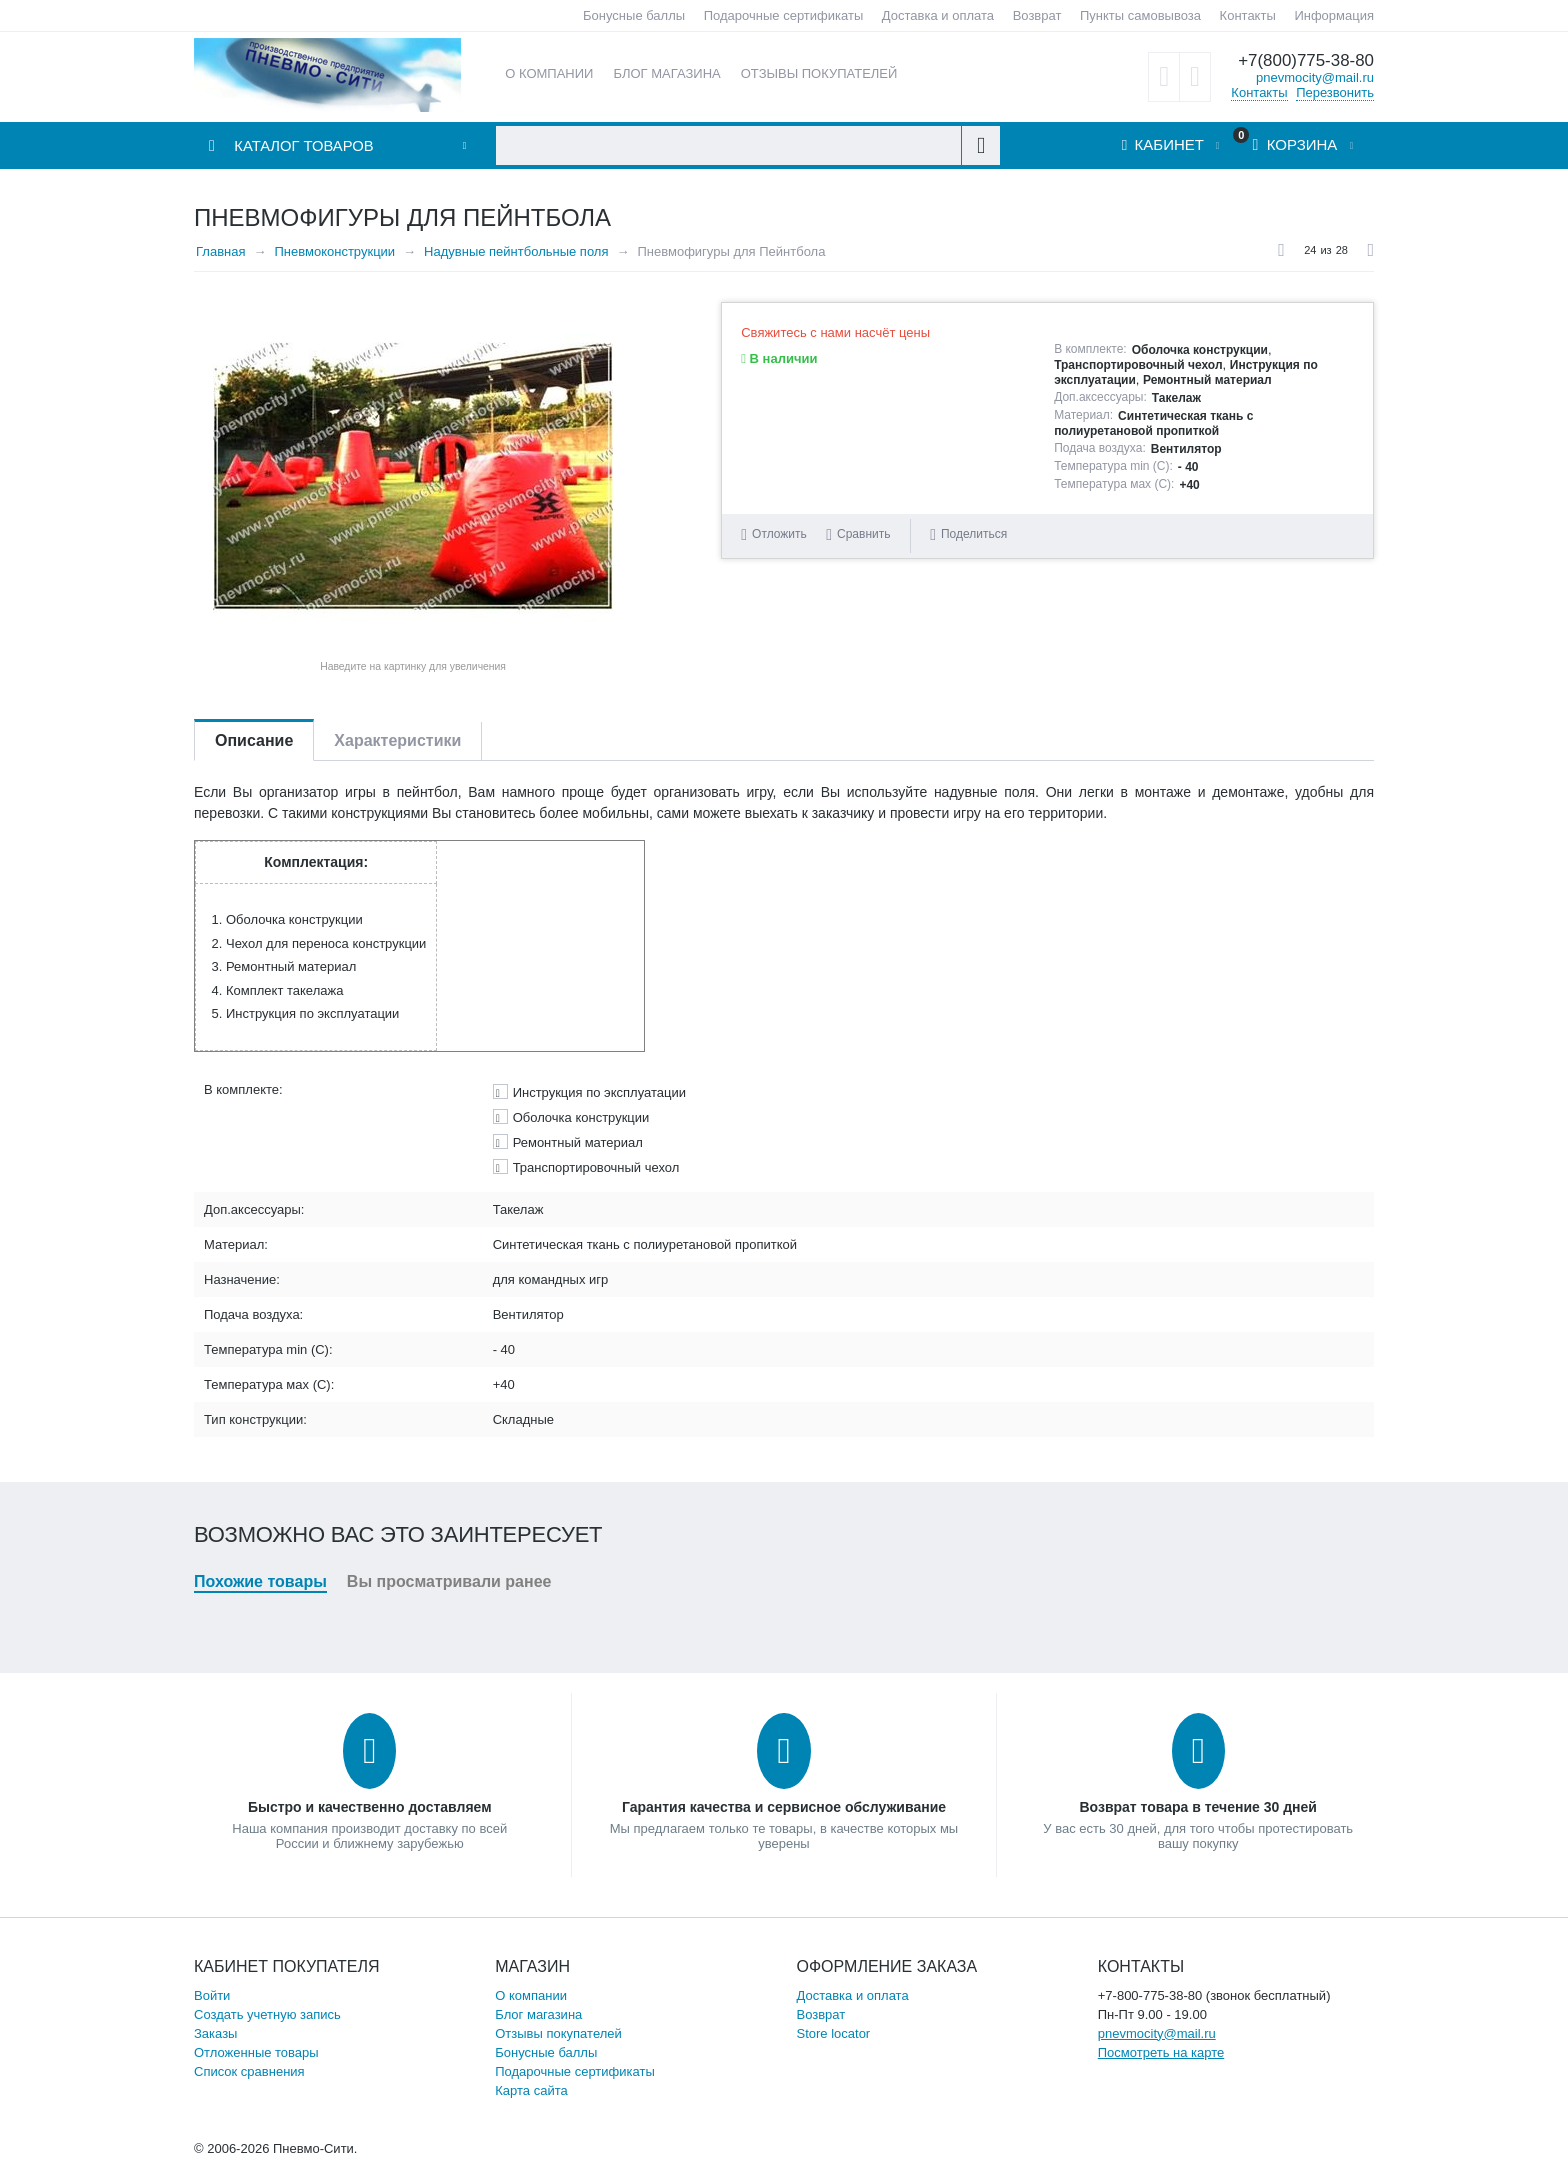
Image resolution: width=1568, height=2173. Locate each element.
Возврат (1037, 15)
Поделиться (968, 534)
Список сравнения (249, 2071)
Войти (212, 1995)
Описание (254, 740)
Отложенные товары (256, 2052)
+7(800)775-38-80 (1305, 60)
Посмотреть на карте (1161, 2052)
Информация (1334, 15)
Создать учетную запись (267, 2014)
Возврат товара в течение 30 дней (1197, 1807)
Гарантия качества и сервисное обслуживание (784, 1807)
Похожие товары (260, 1581)
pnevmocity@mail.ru (1315, 76)
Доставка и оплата (938, 15)
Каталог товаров (304, 146)
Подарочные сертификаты (783, 15)
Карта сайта (531, 2090)
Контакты (1248, 15)
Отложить (779, 534)
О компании (531, 1995)
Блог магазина (538, 2014)
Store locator (834, 2033)
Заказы (215, 2033)
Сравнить (863, 534)
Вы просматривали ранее (449, 1581)
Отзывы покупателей (558, 2033)
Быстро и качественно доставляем (370, 1807)
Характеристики (397, 740)
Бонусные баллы (634, 15)
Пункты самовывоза (1140, 15)
